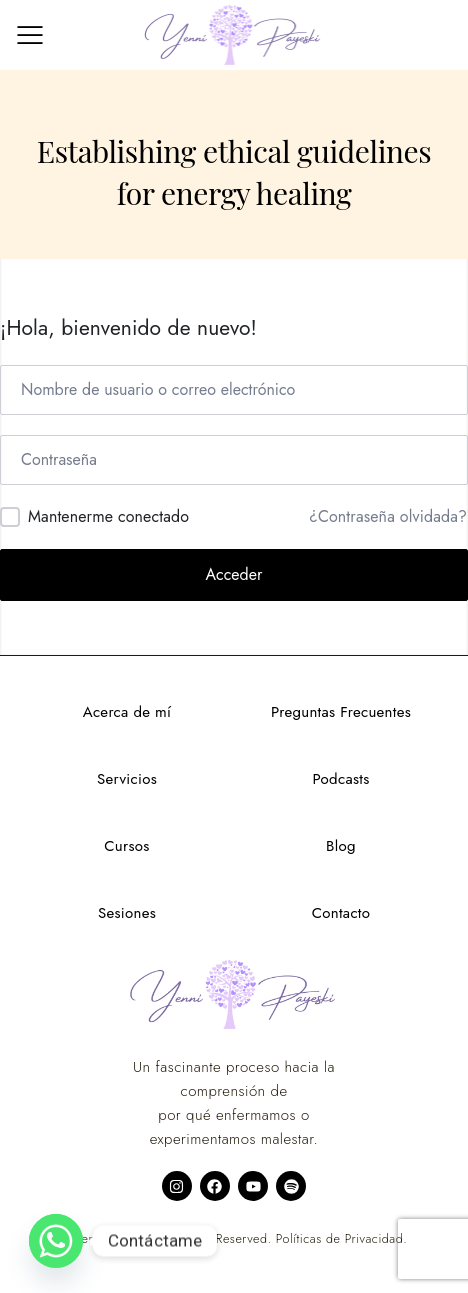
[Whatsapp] (56, 1241)
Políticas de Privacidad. (341, 1239)
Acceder (234, 574)
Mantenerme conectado (108, 516)
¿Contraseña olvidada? (388, 517)
